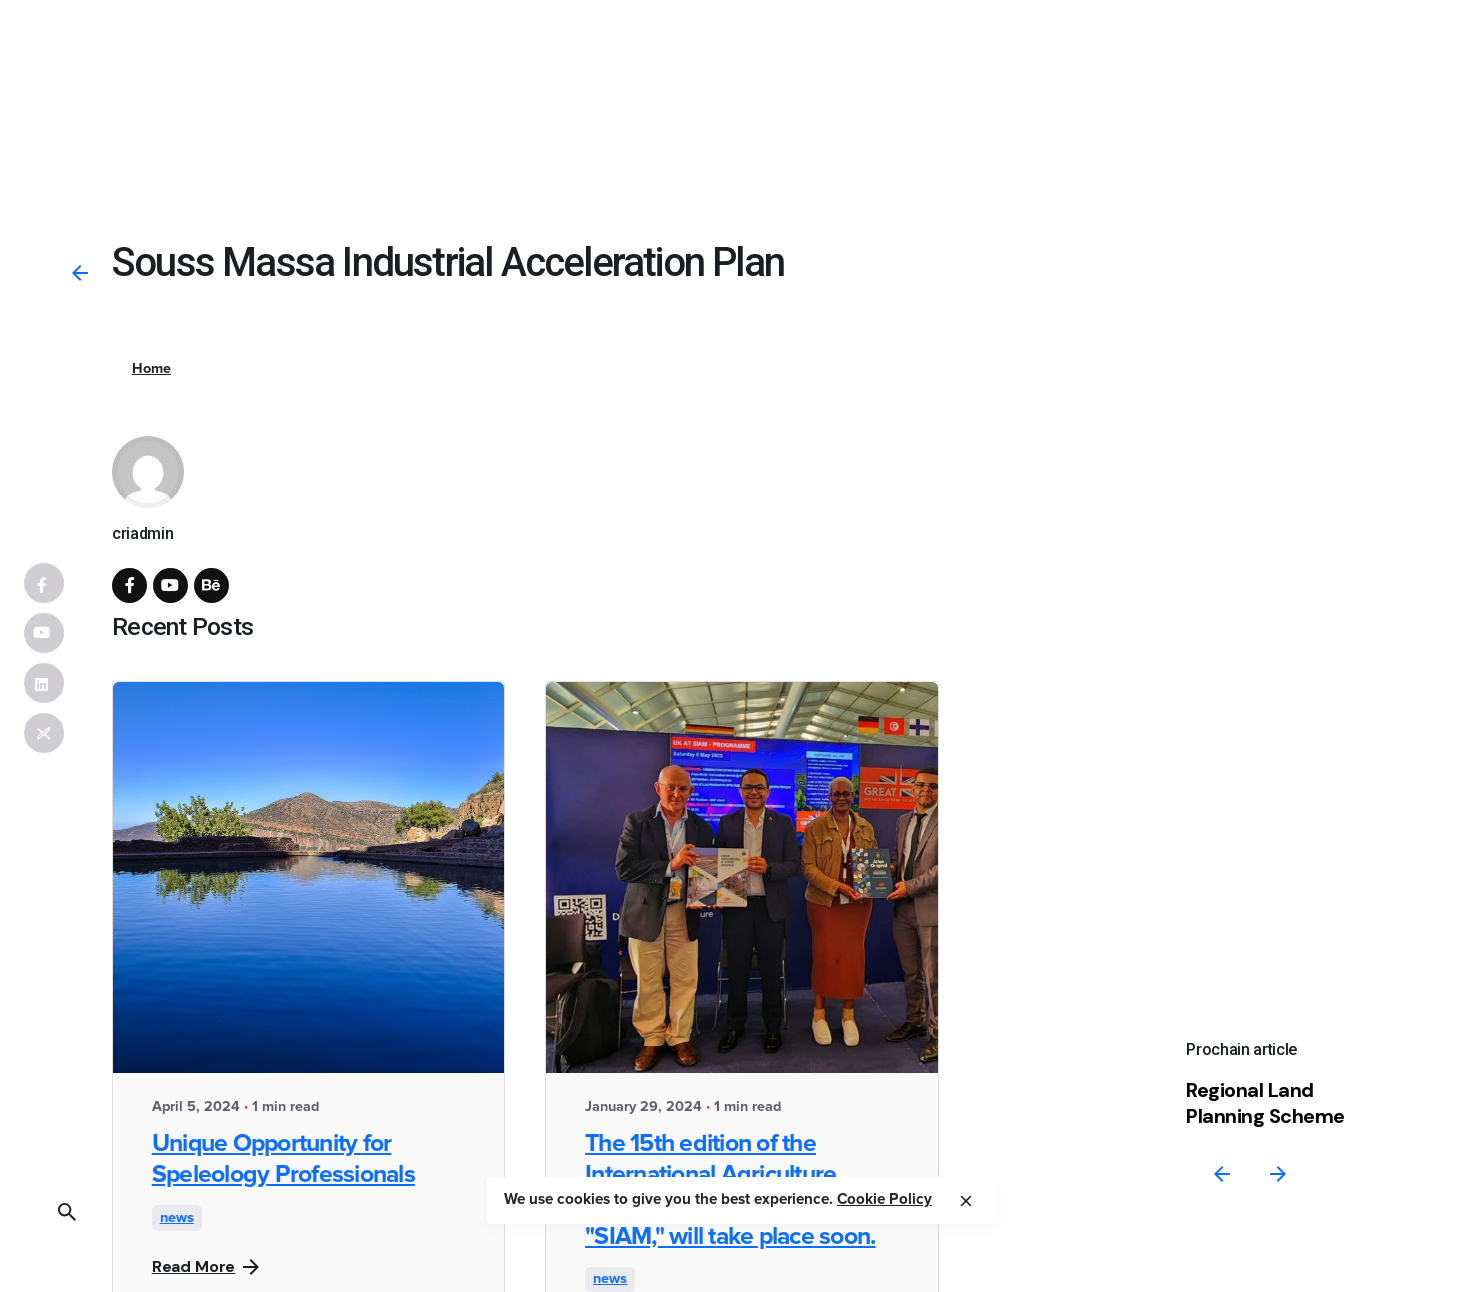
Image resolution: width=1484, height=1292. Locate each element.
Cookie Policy (884, 1199)
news (177, 1218)
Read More (206, 1266)
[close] (966, 1201)
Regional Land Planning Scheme (1265, 1103)
